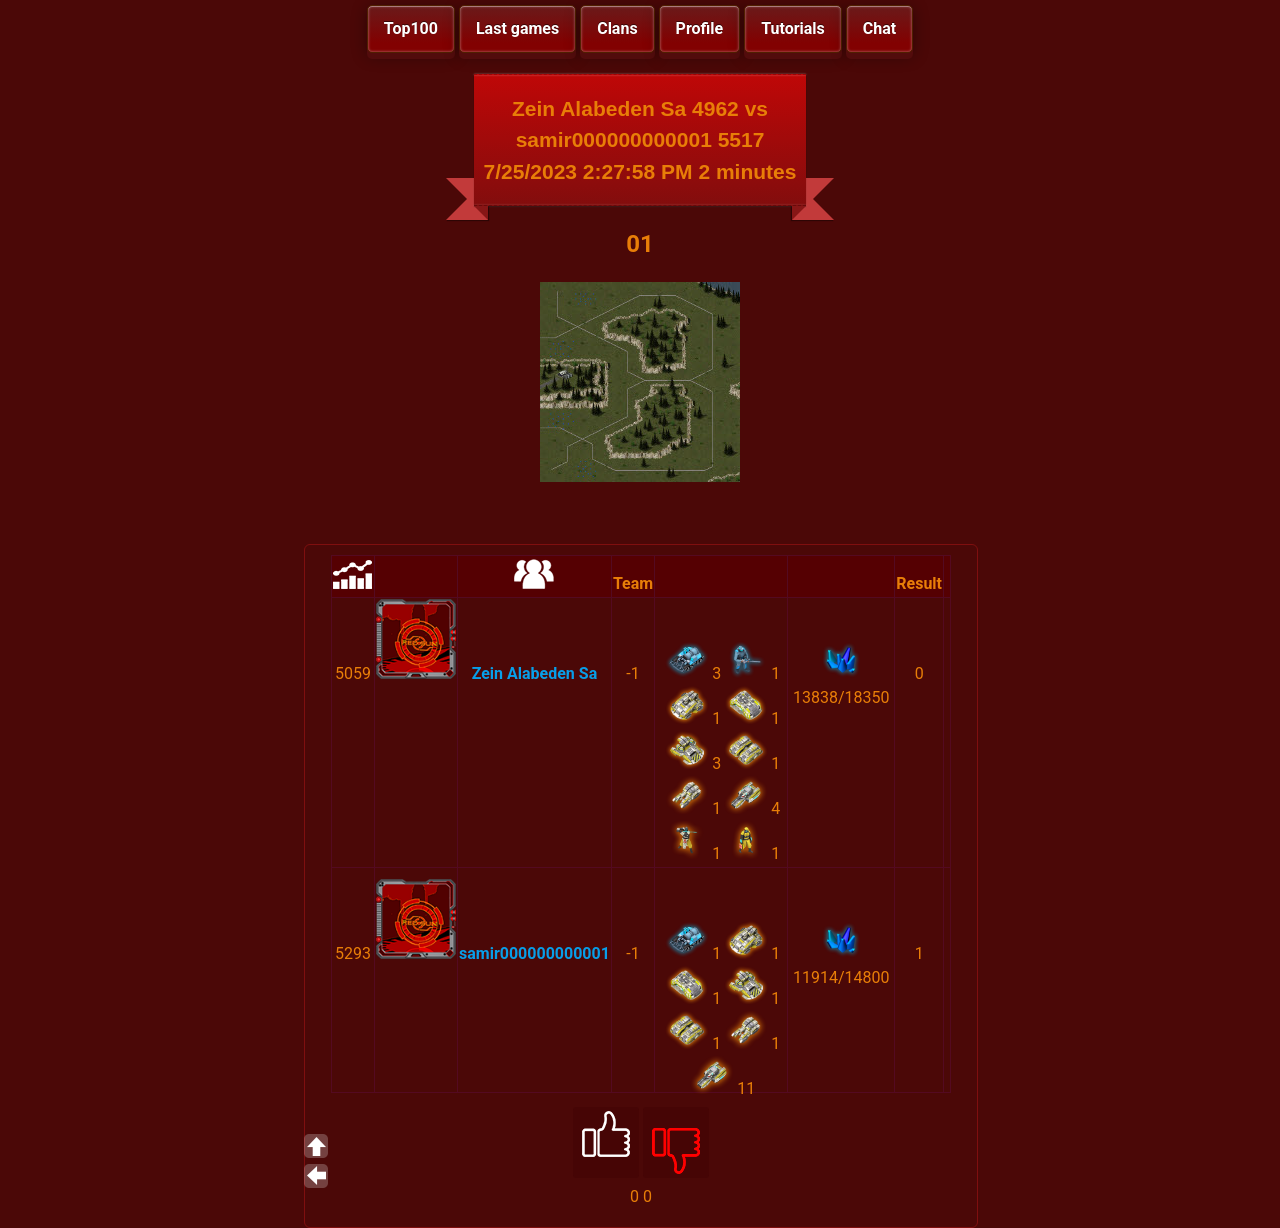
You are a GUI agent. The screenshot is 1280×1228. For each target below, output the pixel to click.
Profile (700, 28)
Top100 (411, 28)
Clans (617, 28)
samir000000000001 (534, 953)
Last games (517, 28)
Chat (879, 28)
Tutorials (793, 28)
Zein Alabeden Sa (535, 673)
